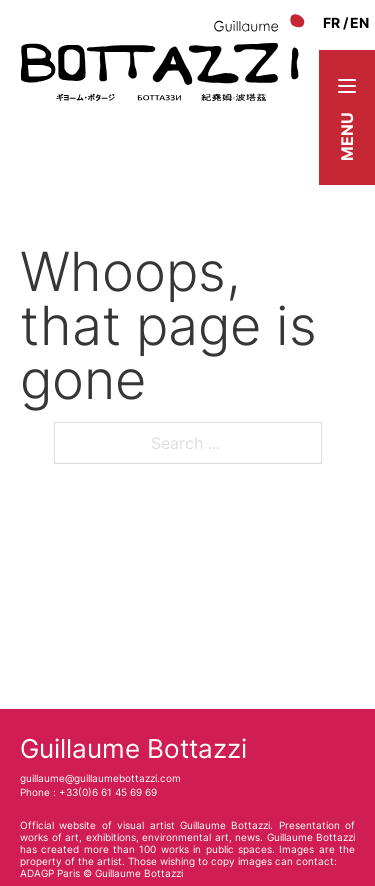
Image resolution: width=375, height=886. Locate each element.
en (359, 22)
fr (331, 22)
